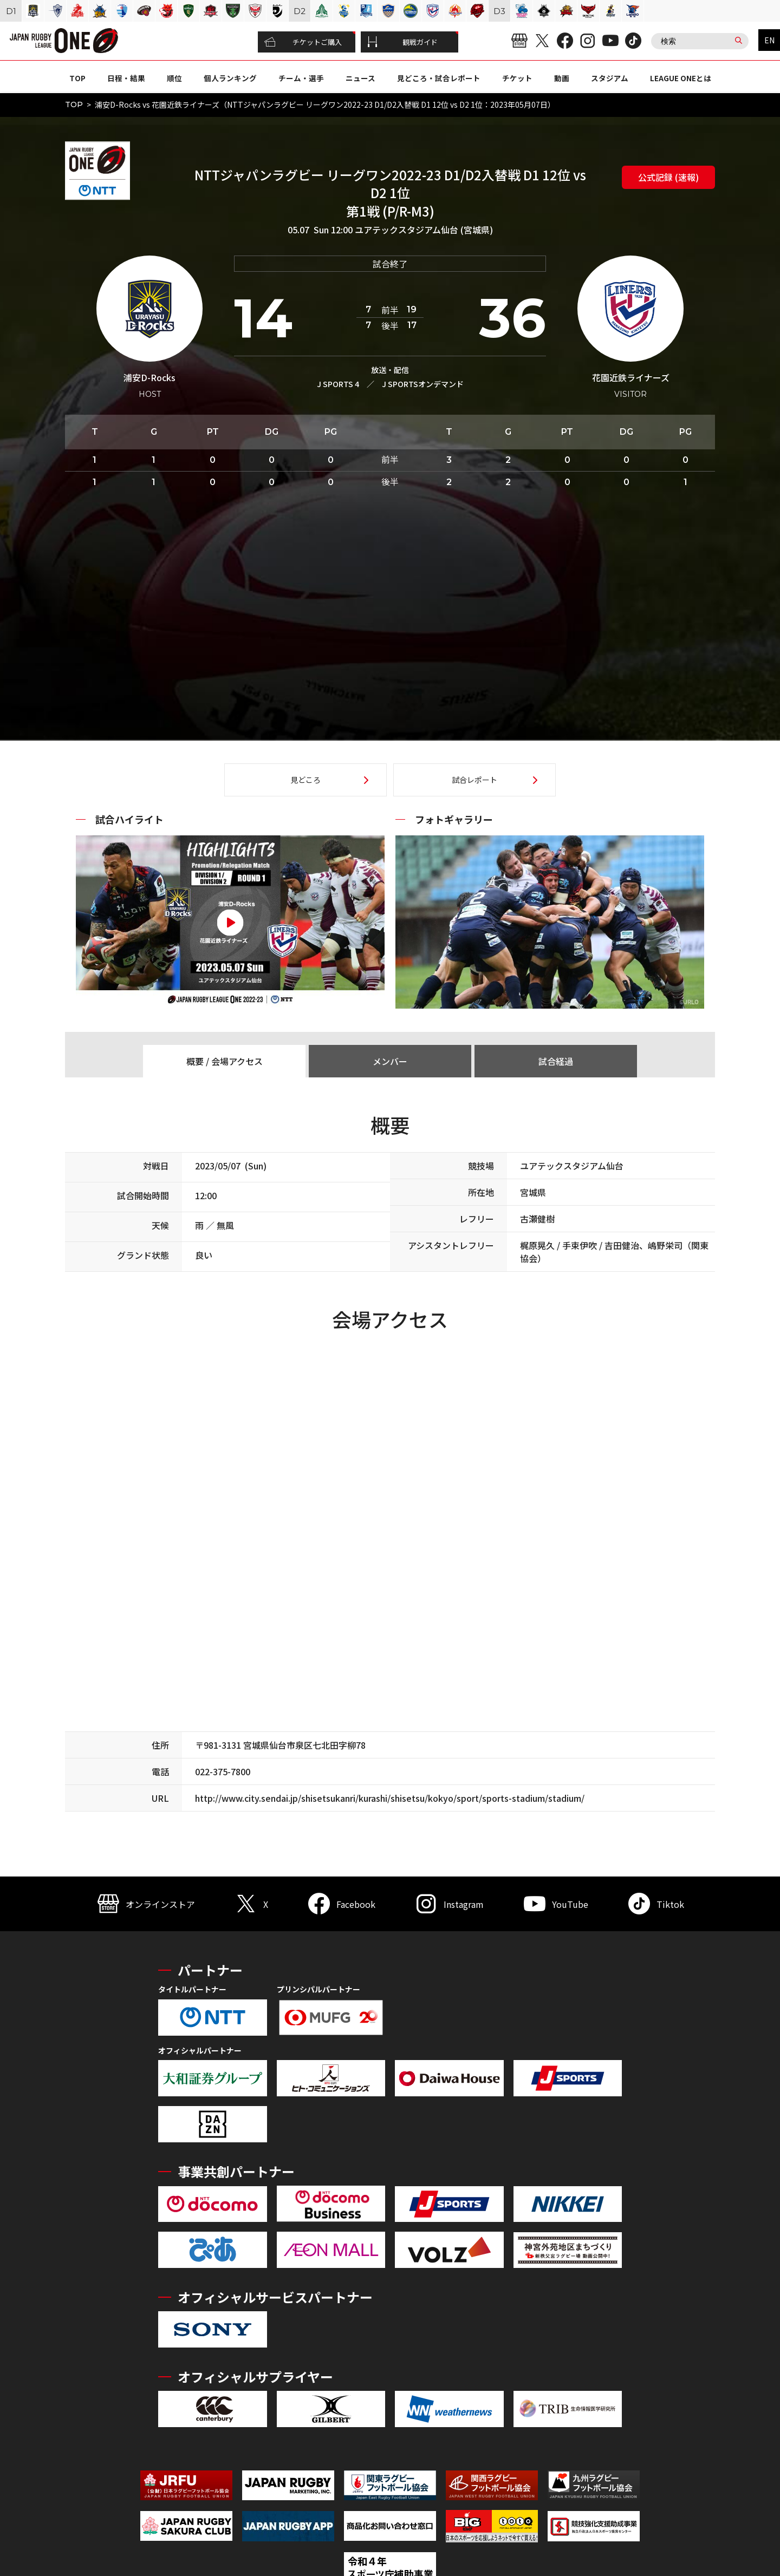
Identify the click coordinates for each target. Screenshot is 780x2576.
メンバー (390, 1061)
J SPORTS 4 (338, 383)
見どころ (305, 779)
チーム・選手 (301, 78)
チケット (517, 78)
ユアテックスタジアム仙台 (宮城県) (424, 229)
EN (769, 40)
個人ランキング (230, 78)
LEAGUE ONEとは (680, 78)
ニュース (360, 78)
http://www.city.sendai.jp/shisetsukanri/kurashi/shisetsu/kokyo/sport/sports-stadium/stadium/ (389, 1798)
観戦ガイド (402, 42)
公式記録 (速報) (668, 177)
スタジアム (609, 78)
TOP (77, 78)
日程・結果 (126, 78)
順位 (174, 78)
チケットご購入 (303, 42)
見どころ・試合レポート (438, 78)
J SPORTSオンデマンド (423, 383)
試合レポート (474, 779)
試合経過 (555, 1061)
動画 (561, 78)
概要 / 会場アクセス (224, 1061)
